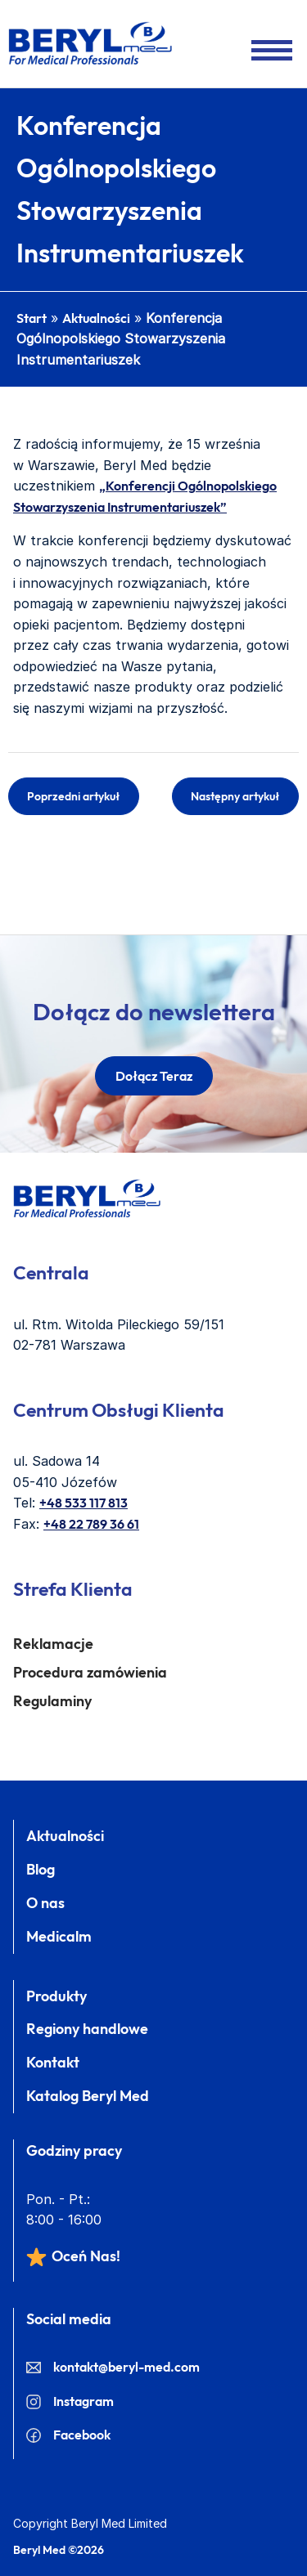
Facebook (68, 2434)
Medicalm (59, 1936)
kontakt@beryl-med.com (113, 2367)
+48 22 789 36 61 (91, 1524)
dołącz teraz (153, 1076)
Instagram (70, 2401)
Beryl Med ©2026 (58, 2549)
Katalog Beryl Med (87, 2095)
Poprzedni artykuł (73, 796)
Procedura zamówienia (90, 1672)
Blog (40, 1869)
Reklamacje (53, 1643)
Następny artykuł (235, 796)
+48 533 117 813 (83, 1502)
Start (31, 318)
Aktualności (96, 318)
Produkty (56, 1996)
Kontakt (52, 2062)
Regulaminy (52, 1700)
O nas (45, 1902)
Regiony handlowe (87, 2028)
